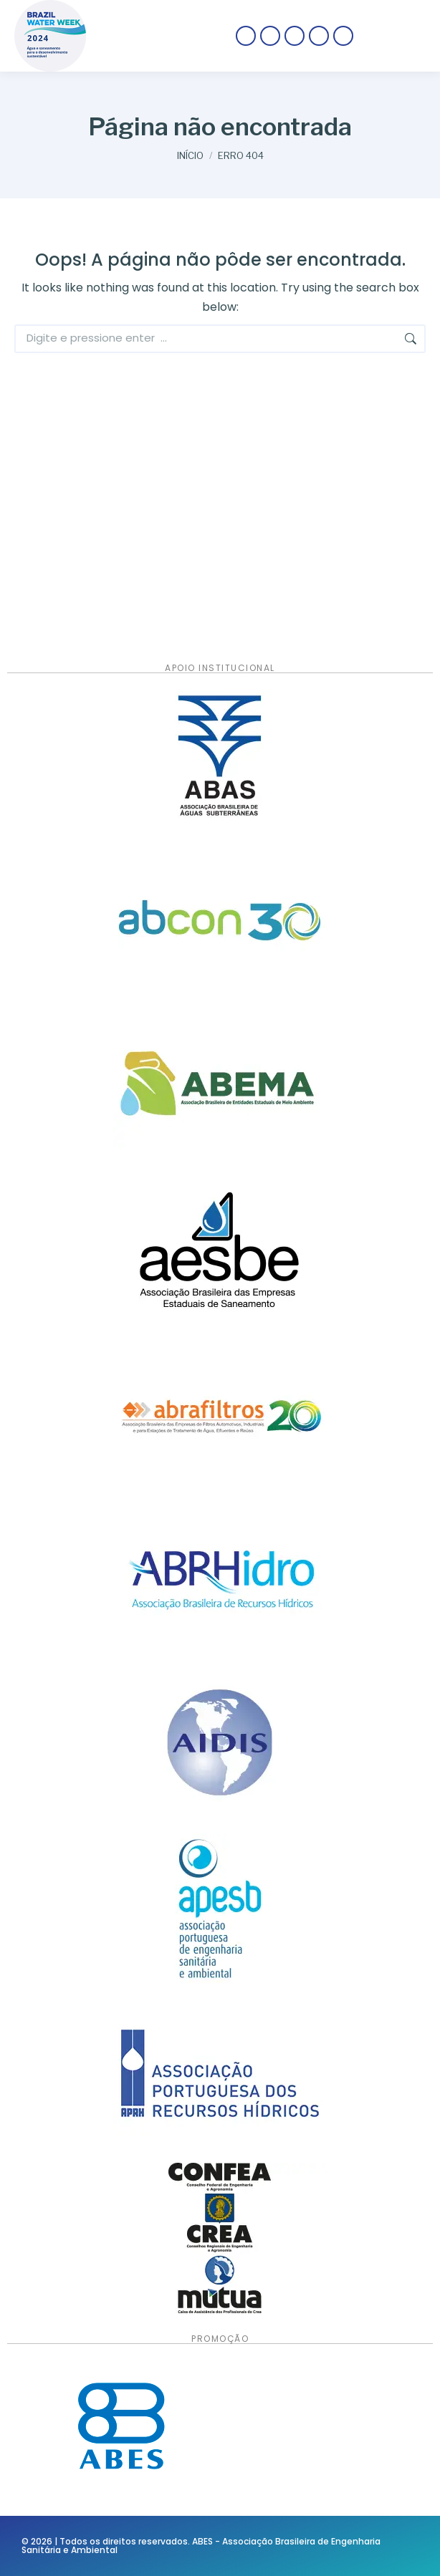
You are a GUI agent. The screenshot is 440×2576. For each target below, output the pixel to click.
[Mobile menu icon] (397, 36)
